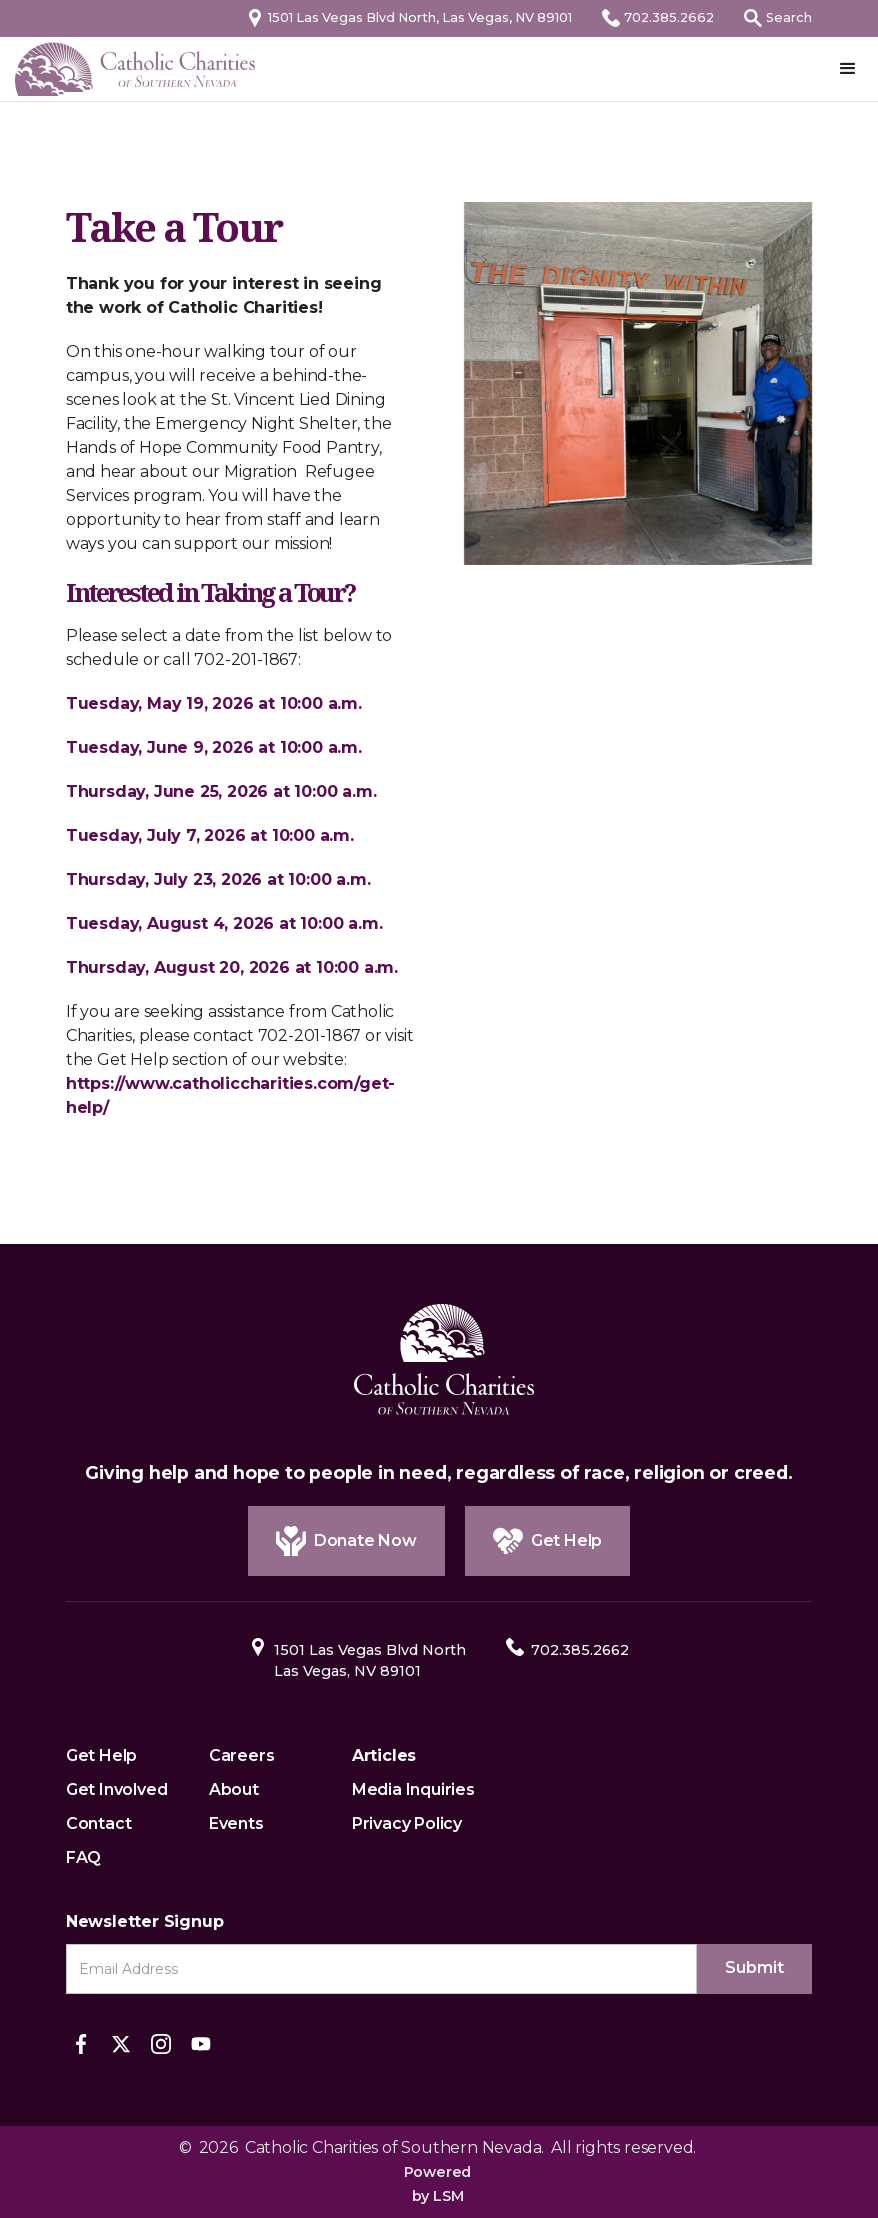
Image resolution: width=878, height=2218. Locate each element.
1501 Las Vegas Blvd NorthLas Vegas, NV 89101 (370, 1660)
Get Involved (117, 1789)
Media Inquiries (413, 1789)
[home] (135, 69)
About (234, 1789)
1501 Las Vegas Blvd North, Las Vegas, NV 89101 (420, 17)
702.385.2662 (669, 17)
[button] (848, 69)
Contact (99, 1823)
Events (236, 1823)
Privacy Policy (407, 1823)
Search (789, 17)
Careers (242, 1755)
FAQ (83, 1857)
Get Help (101, 1755)
